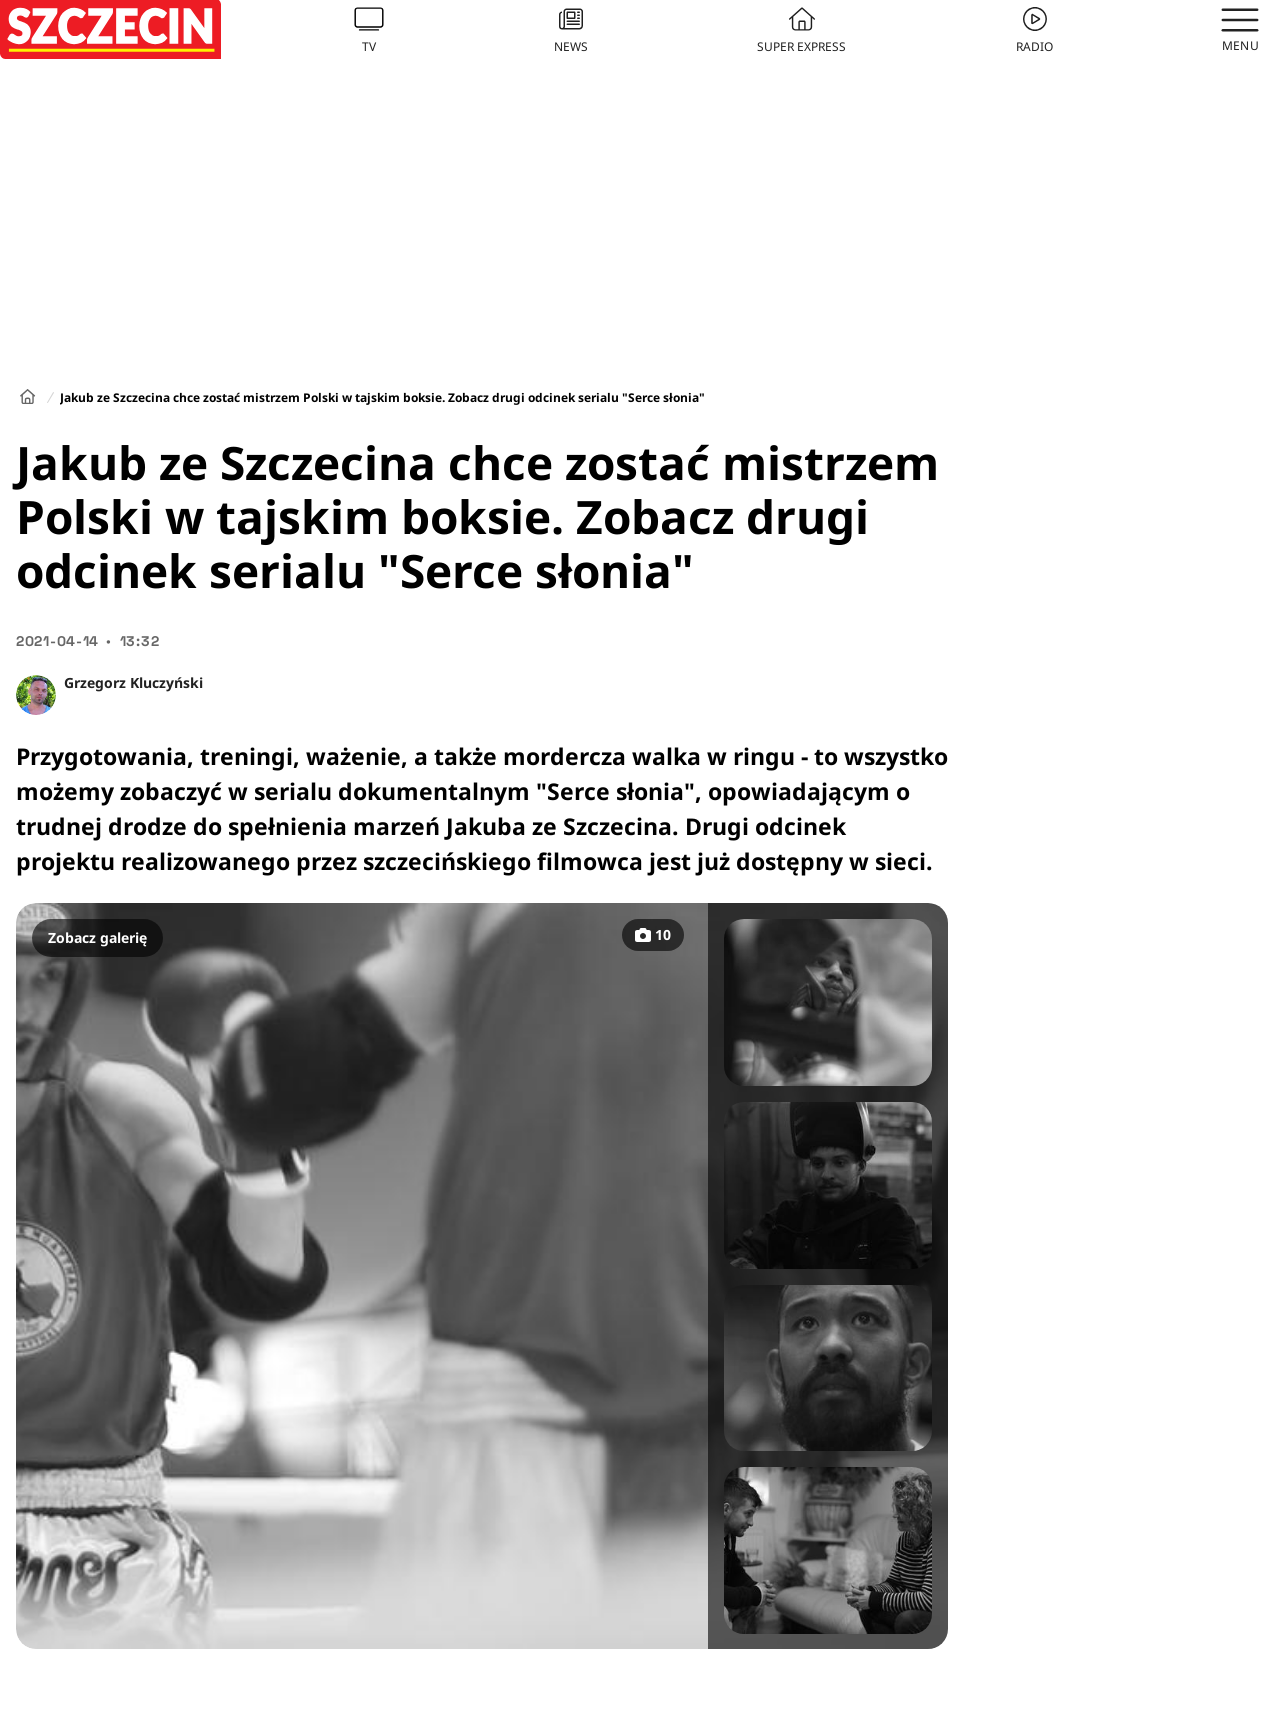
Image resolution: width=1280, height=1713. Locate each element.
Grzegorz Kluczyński (133, 682)
